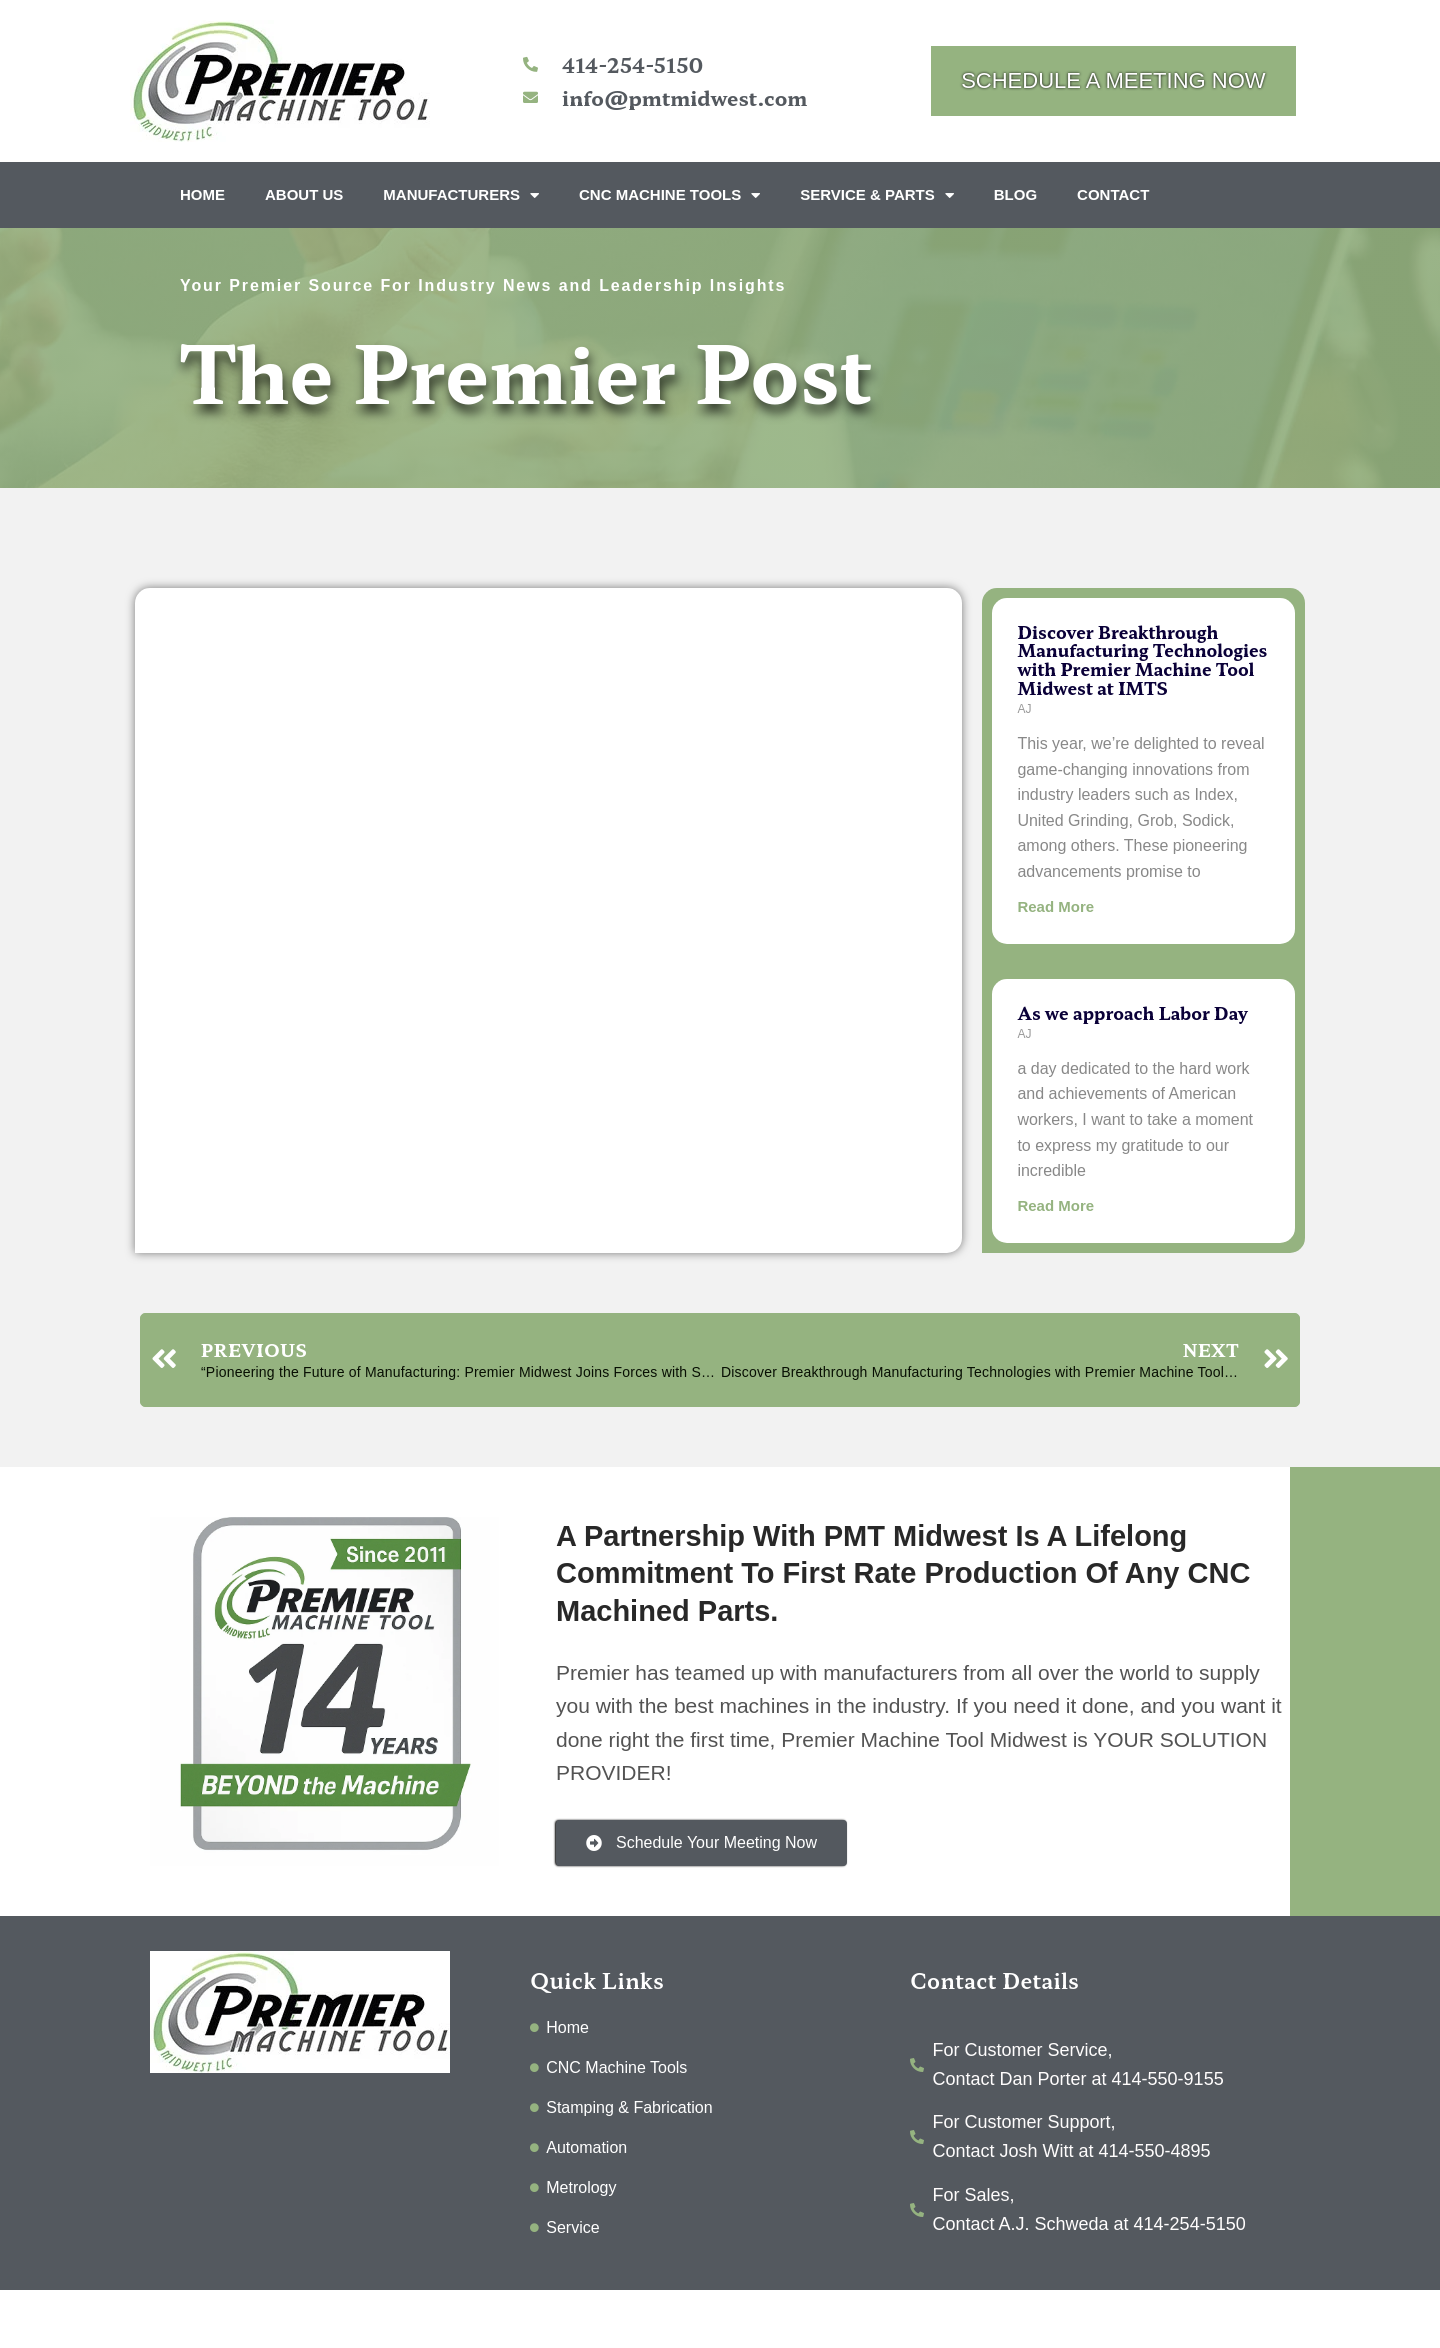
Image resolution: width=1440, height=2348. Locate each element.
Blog (1015, 194)
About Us (304, 194)
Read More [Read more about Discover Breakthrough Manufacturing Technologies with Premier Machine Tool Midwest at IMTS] (1055, 906)
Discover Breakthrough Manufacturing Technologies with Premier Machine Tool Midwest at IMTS (1142, 659)
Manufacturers (461, 195)
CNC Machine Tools (669, 195)
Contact (1113, 194)
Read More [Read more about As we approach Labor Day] (1055, 1205)
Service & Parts (876, 195)
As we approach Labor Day (1132, 1012)
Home (202, 194)
